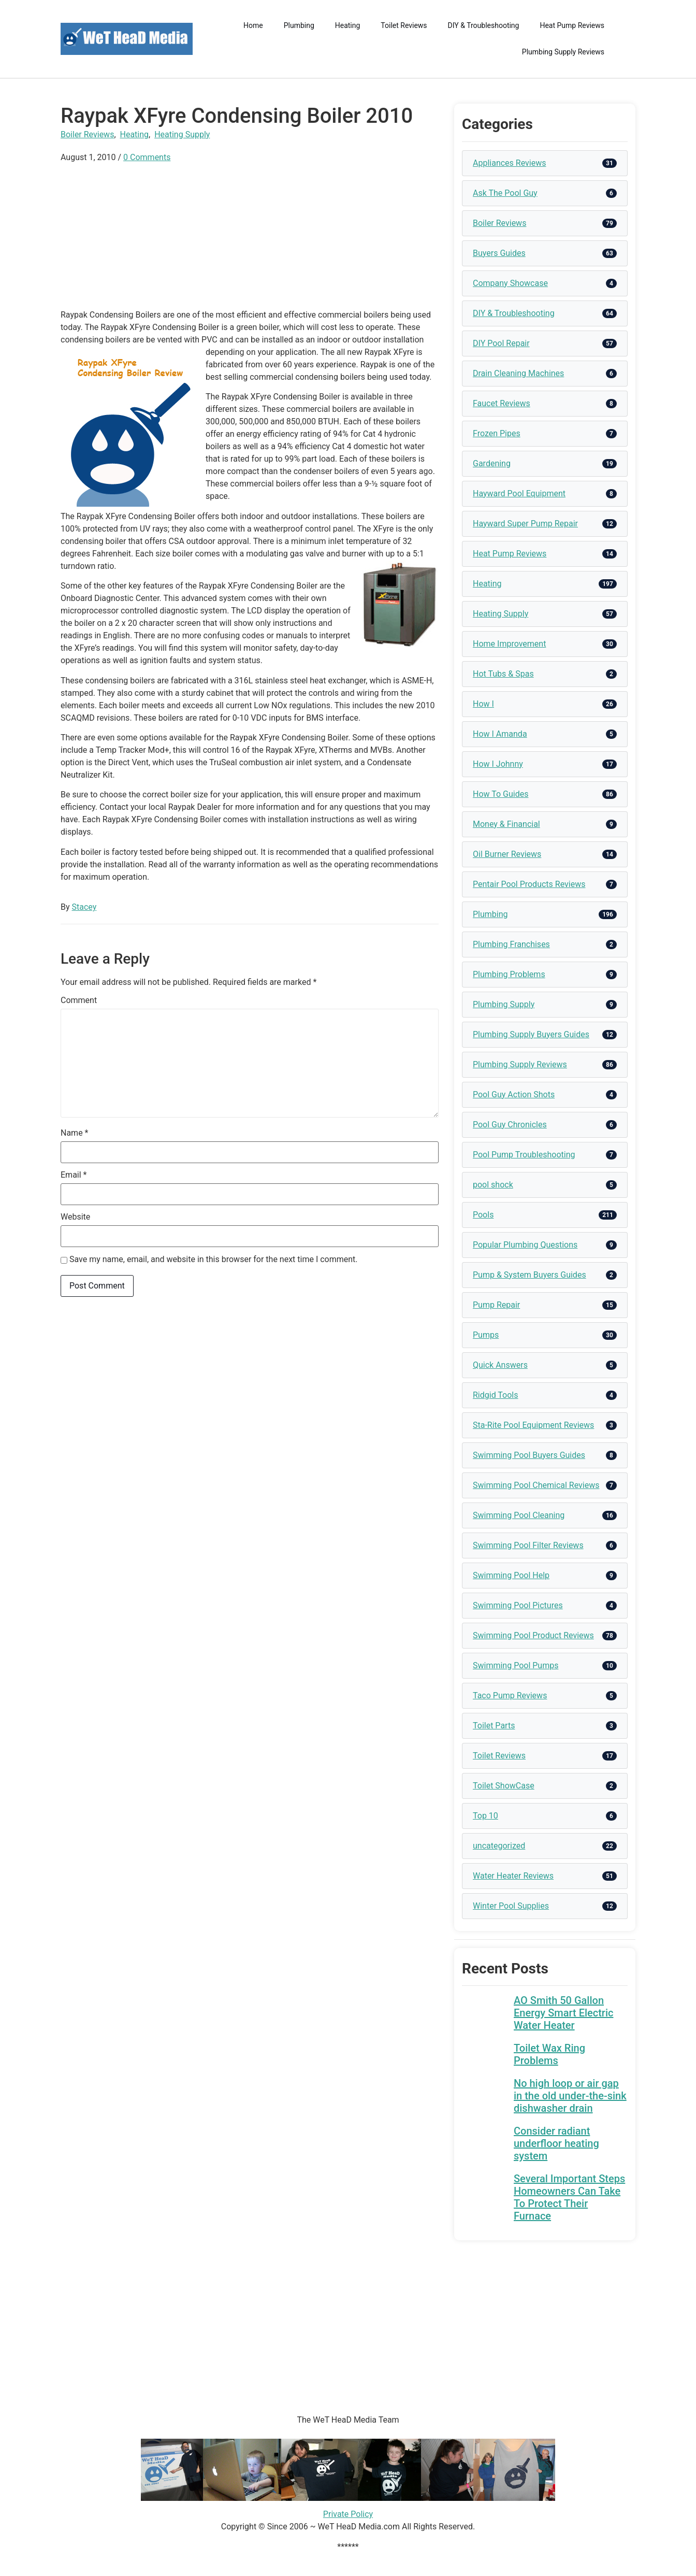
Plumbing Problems (509, 974)
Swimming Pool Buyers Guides (529, 1455)
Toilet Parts (494, 1725)
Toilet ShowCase (503, 1786)
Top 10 (485, 1816)
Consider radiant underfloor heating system (556, 2143)
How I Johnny (498, 764)
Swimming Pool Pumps (515, 1665)
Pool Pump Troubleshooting (524, 1155)
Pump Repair (496, 1305)
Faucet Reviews (501, 403)
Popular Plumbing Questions (525, 1245)
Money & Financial (506, 824)
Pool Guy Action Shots (514, 1094)
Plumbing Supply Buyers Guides (531, 1034)
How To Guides (500, 794)
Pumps (486, 1335)
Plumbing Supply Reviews (563, 52)
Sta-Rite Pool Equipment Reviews (533, 1425)
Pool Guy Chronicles (510, 1124)
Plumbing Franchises (511, 944)
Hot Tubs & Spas (503, 674)
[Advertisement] (250, 236)
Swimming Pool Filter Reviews (528, 1545)
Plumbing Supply (503, 1004)
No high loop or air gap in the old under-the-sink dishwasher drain (570, 2095)
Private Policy (348, 2514)
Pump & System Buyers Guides (529, 1275)
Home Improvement (509, 644)
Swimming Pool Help (511, 1575)
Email (73, 1175)
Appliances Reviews (509, 163)
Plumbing (299, 25)
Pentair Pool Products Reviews (529, 884)
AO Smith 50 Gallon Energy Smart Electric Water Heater (563, 2012)
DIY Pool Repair (501, 343)
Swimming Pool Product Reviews (533, 1635)
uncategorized (499, 1846)
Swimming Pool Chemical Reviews (536, 1485)
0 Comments (146, 157)
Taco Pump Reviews (510, 1695)
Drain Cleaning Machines (518, 373)
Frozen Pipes (496, 433)
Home (253, 25)
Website (75, 1217)
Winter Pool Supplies (511, 1906)
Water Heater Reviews (513, 1876)
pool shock (493, 1185)
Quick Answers (500, 1365)
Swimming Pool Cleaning (518, 1515)
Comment (79, 1000)
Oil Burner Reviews (507, 854)
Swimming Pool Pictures (518, 1605)
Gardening (492, 463)
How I (483, 704)
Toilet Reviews (404, 25)
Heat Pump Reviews (572, 25)
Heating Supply (182, 134)
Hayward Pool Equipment (519, 493)
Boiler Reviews (87, 134)
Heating (347, 25)
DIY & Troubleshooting (483, 25)
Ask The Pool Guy (505, 193)
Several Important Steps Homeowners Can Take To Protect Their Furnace (569, 2197)
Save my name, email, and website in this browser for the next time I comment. (213, 1259)
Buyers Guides (499, 253)
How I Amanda (500, 734)
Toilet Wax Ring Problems (549, 2054)
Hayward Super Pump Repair (525, 523)
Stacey (84, 907)
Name (75, 1133)
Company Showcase (510, 283)
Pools (483, 1215)
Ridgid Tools (495, 1395)
